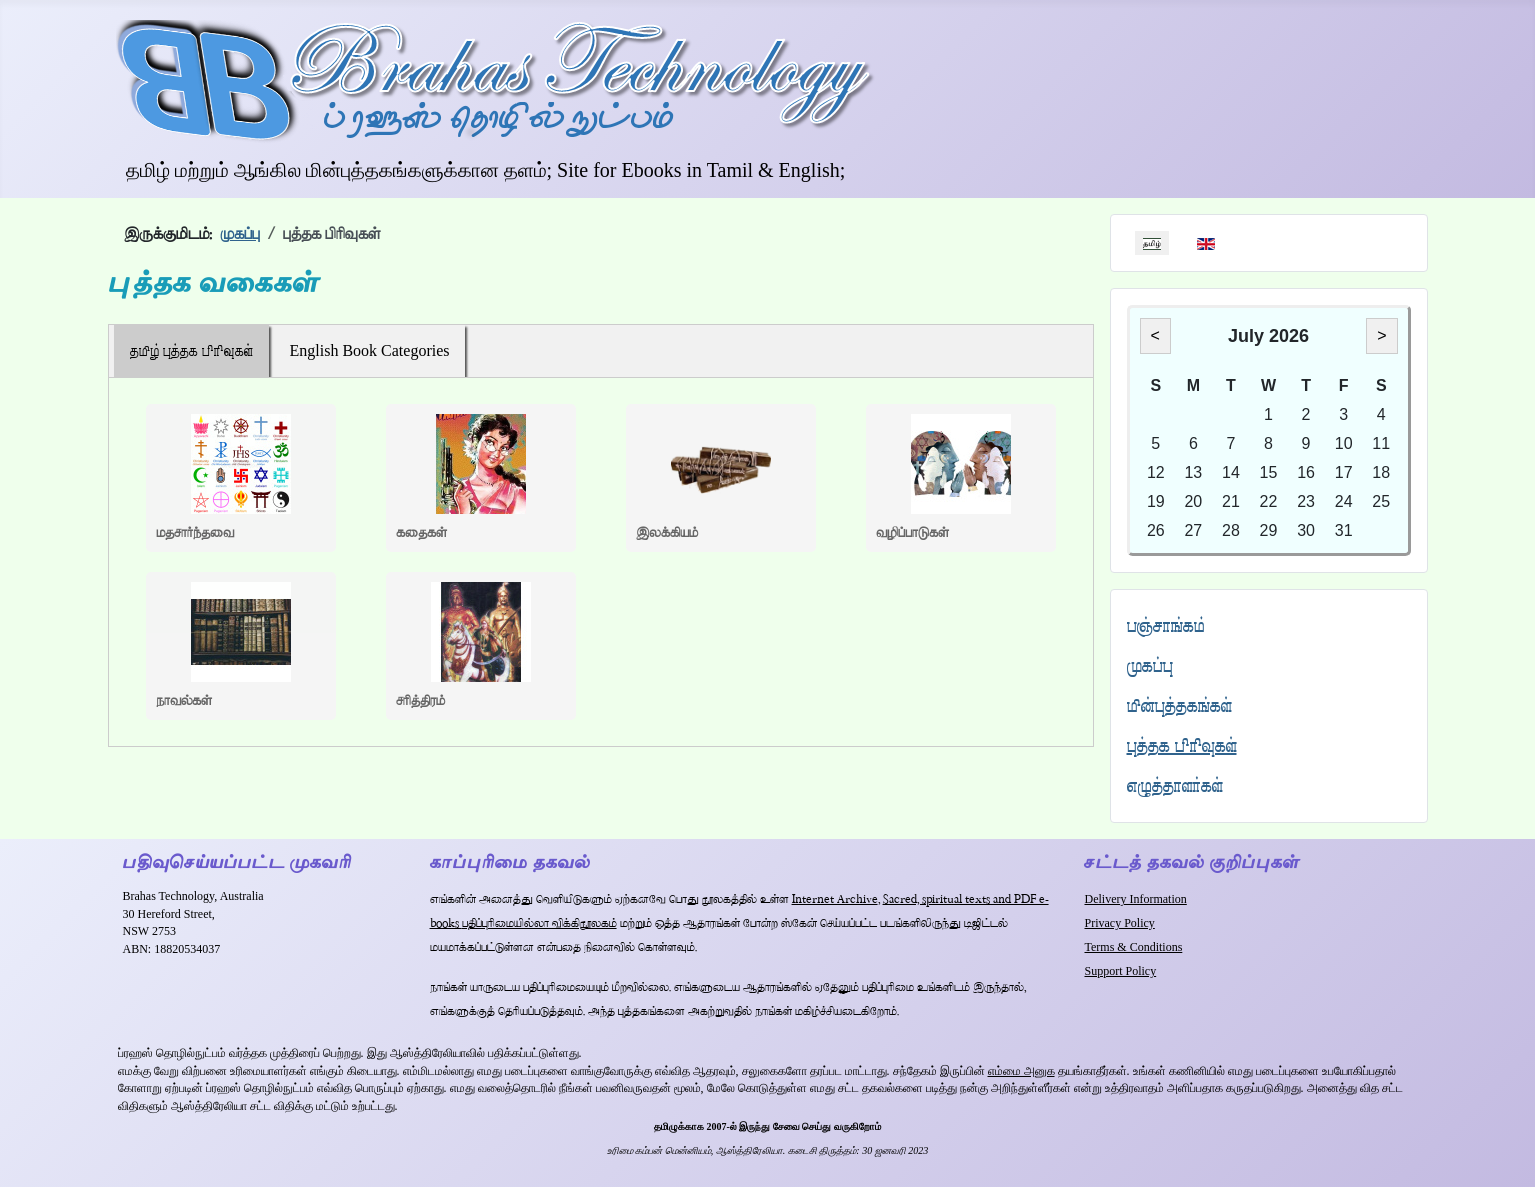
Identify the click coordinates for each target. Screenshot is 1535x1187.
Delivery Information (1135, 899)
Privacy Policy (1119, 923)
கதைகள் (421, 532)
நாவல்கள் (184, 700)
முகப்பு (1150, 665)
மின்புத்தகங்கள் (1179, 705)
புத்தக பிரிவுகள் (1182, 745)
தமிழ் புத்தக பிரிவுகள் (191, 351)
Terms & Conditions (1133, 947)
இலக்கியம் (667, 532)
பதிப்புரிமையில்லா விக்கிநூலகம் (539, 923)
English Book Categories (370, 350)
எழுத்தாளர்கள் (1175, 785)
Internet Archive (835, 899)
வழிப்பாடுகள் (912, 532)
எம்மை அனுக (1021, 1071)
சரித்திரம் (420, 700)
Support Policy (1120, 971)
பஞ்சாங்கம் (1166, 625)
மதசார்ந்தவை (195, 532)
